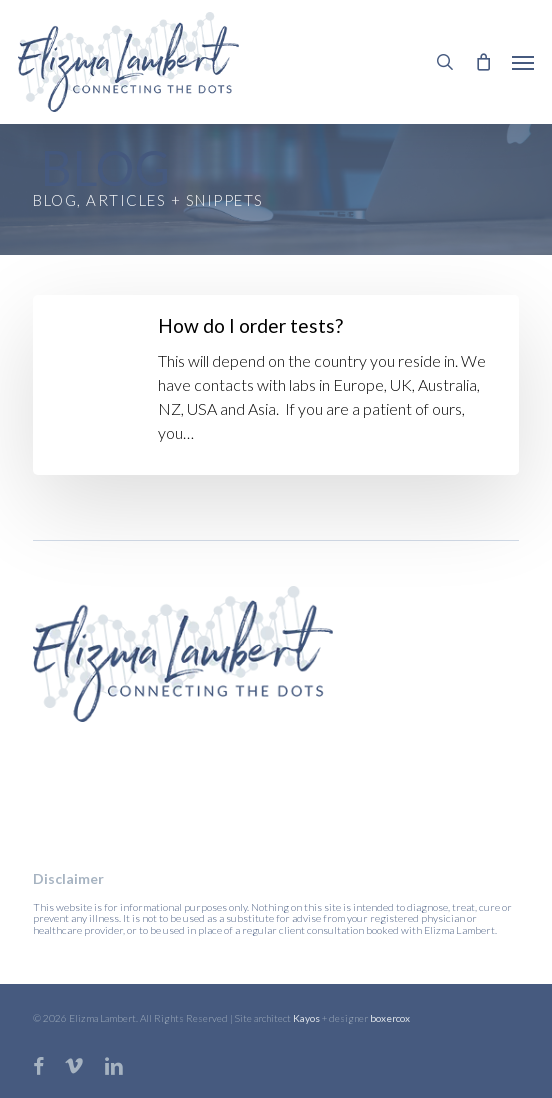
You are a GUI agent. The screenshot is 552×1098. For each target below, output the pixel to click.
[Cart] (483, 62)
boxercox (390, 1018)
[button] (523, 62)
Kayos (306, 1018)
